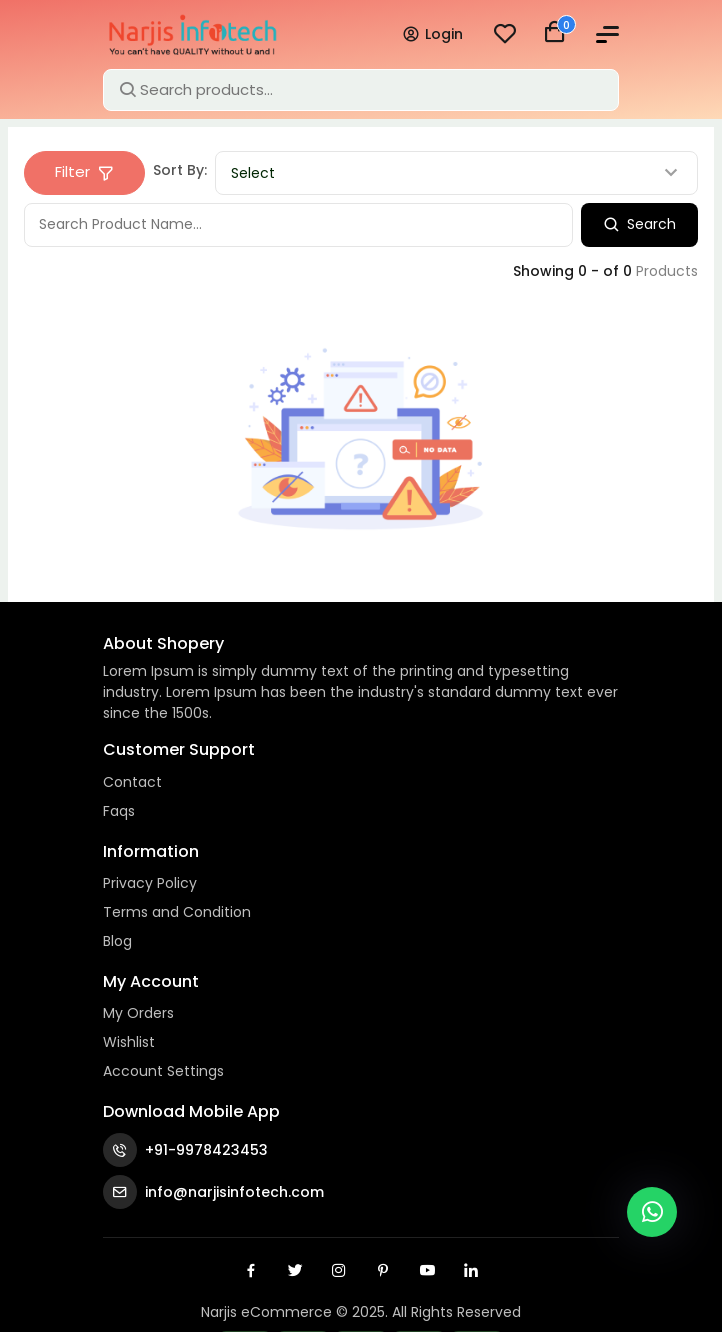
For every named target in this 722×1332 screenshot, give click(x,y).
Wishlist (129, 1042)
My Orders (139, 1013)
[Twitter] (295, 1270)
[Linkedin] (471, 1270)
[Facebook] (251, 1270)
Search (639, 224)
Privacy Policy (150, 883)
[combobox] (456, 173)
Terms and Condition (178, 912)
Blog (118, 941)
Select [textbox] (253, 173)
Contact (133, 782)
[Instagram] (339, 1270)
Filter (84, 171)
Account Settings (164, 1071)
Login (432, 34)
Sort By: (180, 170)
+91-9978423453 (185, 1150)
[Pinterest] (383, 1270)
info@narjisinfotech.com (213, 1192)
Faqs (120, 811)
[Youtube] (427, 1270)
